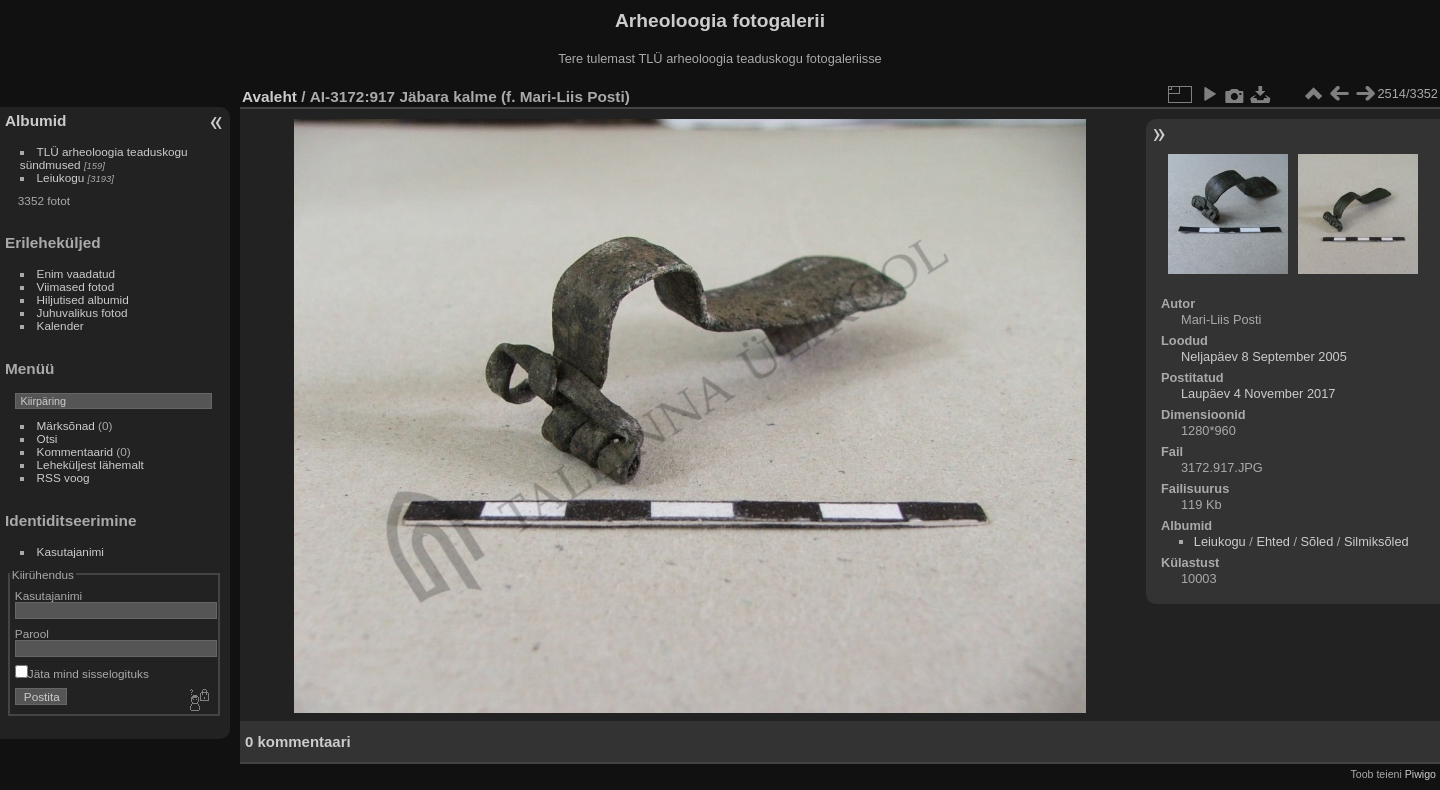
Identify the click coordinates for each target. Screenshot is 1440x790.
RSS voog (63, 477)
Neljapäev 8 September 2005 (1264, 356)
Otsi (47, 438)
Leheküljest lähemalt (90, 464)
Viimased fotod (76, 286)
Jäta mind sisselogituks (82, 673)
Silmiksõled (1376, 541)
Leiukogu (61, 177)
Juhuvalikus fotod (82, 312)
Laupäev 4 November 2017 (1258, 393)
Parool (32, 633)
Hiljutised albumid (83, 299)
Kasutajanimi (70, 551)
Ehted (1272, 541)
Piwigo (1420, 774)
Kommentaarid (75, 451)
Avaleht (269, 96)
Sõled (1317, 541)
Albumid (35, 120)
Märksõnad (66, 425)
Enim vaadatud (76, 273)
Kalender (60, 325)
